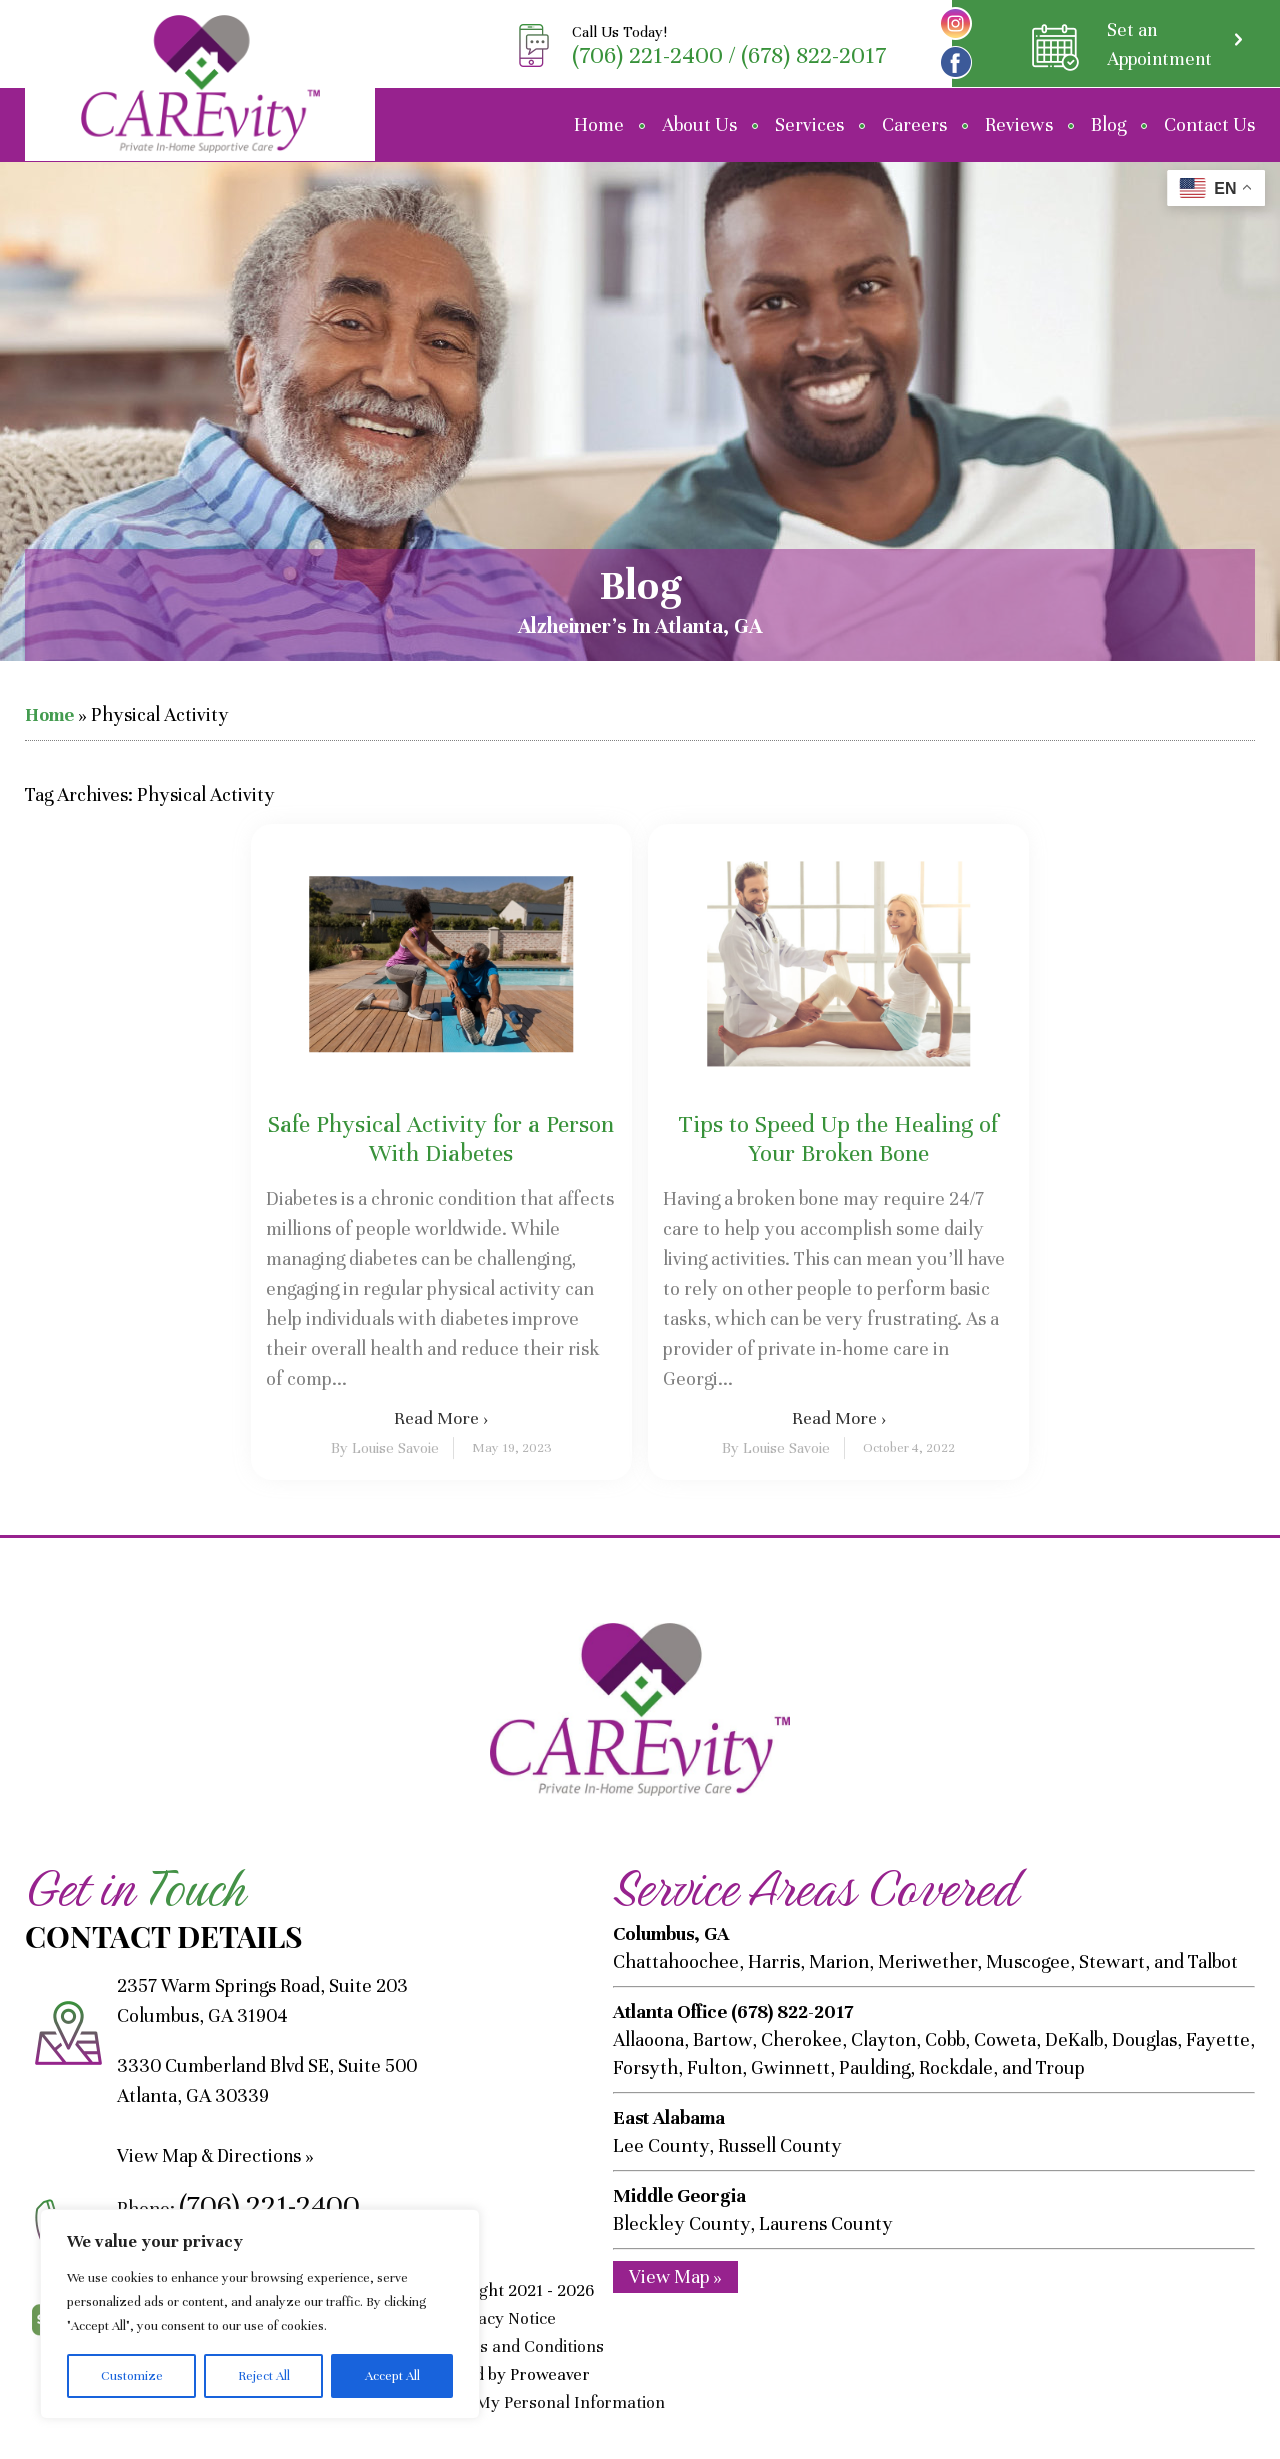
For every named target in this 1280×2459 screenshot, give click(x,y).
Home (599, 124)
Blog (1108, 124)
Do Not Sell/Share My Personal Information (504, 2402)
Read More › (441, 1418)
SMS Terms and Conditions (504, 2346)
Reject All (264, 2376)
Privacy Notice (504, 2318)
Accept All (392, 2376)
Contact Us (1209, 124)
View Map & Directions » (218, 2155)
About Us (699, 124)
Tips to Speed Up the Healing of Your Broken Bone (838, 1139)
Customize (132, 2376)
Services (809, 124)
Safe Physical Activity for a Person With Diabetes (441, 1139)
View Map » (675, 2275)
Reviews (1019, 124)
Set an (1157, 45)
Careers (914, 124)
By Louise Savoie (385, 1448)
